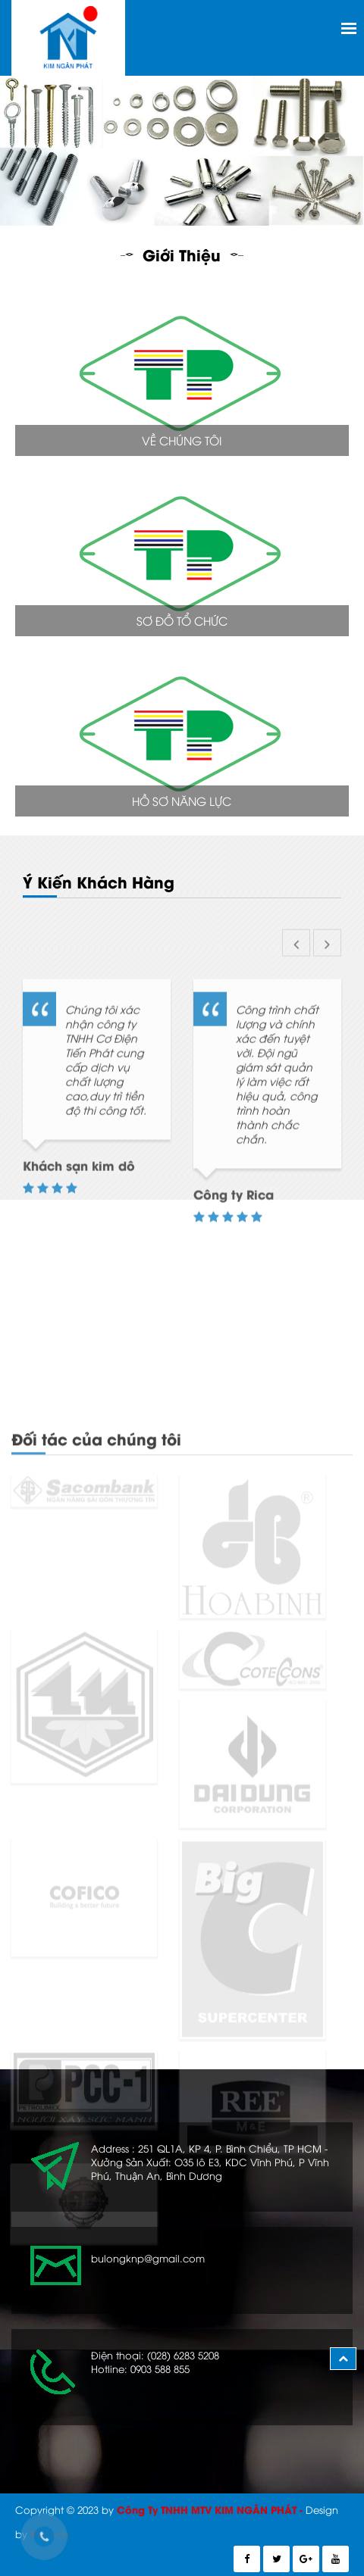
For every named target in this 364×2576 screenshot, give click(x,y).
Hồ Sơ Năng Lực (181, 800)
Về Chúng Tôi (181, 440)
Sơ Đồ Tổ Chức (182, 620)
